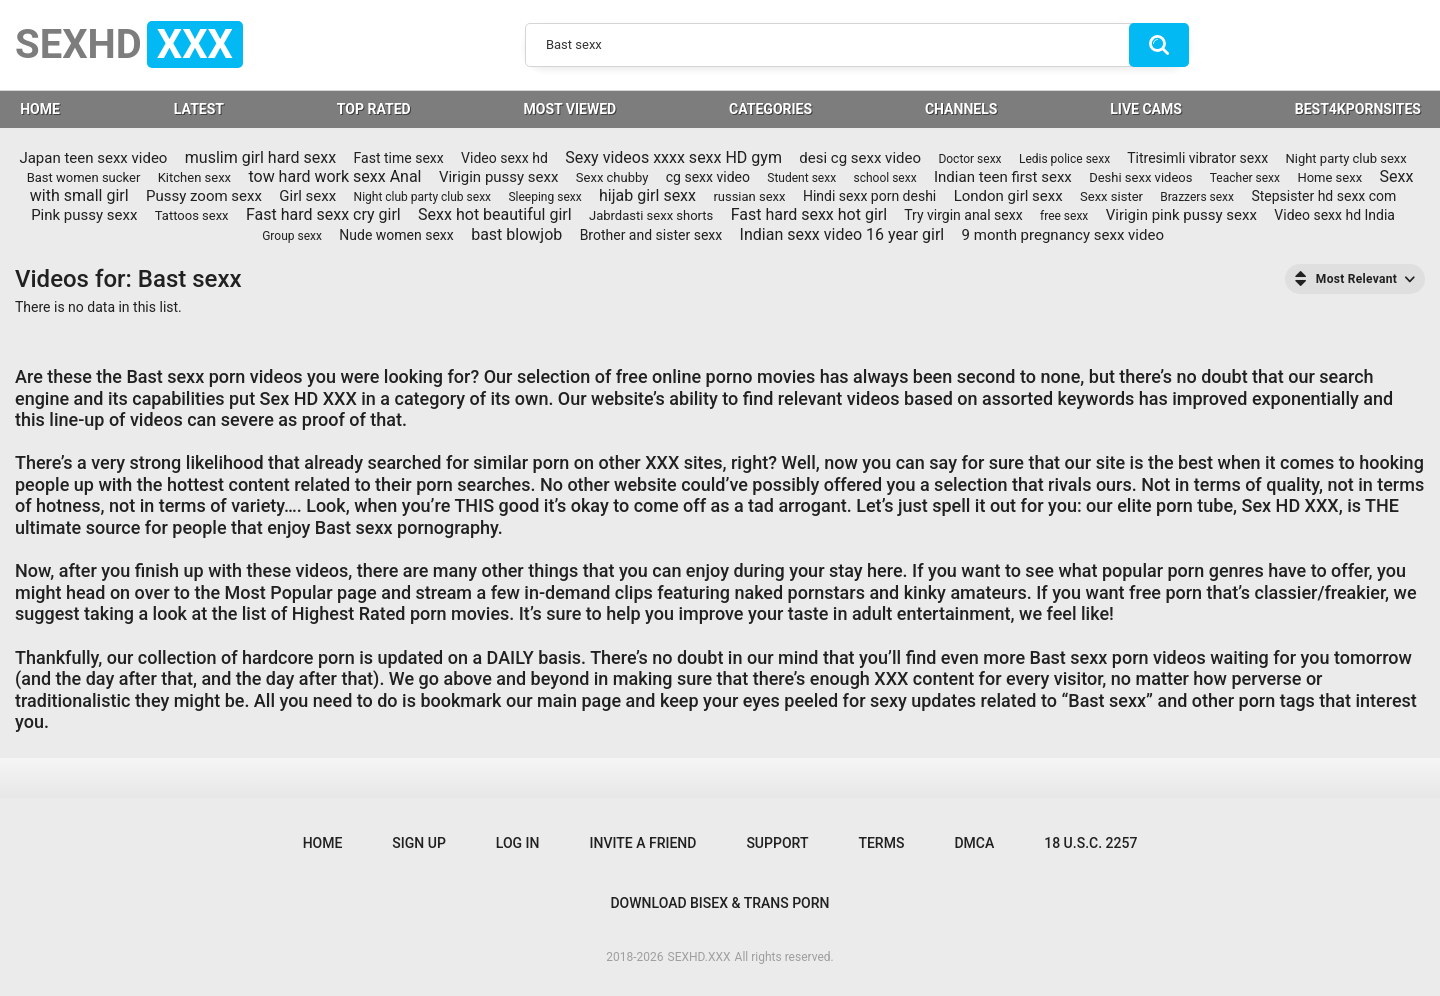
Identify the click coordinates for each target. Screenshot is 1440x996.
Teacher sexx (1245, 178)
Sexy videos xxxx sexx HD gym (673, 157)
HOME (40, 109)
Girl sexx (307, 196)
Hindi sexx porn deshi (869, 196)
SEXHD (129, 44)
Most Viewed (570, 109)
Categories (770, 109)
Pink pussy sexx (84, 215)
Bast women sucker (84, 177)
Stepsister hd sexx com (1323, 196)
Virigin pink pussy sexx (1181, 215)
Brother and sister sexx (651, 235)
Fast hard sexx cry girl (323, 214)
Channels (961, 109)
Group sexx (292, 236)
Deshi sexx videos (1140, 177)
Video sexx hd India (1334, 215)
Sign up (418, 843)
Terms (881, 843)
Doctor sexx (969, 159)
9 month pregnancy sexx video (1063, 235)
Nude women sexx (396, 235)
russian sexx (749, 196)
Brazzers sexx (1197, 197)
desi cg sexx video (860, 158)
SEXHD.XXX (699, 957)
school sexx (884, 178)
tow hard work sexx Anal (334, 176)
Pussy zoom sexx (204, 196)
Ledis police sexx (1064, 159)
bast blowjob (516, 234)
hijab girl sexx (647, 195)
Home (323, 843)
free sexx (1064, 216)
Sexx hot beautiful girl (495, 214)
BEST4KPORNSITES (1358, 109)
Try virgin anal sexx (963, 215)
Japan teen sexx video (93, 158)
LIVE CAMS (1146, 109)
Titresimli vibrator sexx (1197, 158)
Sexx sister (1111, 196)
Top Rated (374, 109)
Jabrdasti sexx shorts (651, 215)
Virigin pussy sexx (499, 177)
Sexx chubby (612, 177)
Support (777, 843)
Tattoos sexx (192, 215)
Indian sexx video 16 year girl (842, 234)
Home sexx (1329, 177)
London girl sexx (1008, 196)
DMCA (974, 843)
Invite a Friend (643, 843)
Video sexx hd (504, 158)
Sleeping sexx (544, 197)
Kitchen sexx (194, 177)
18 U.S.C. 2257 (1090, 843)
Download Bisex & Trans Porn (719, 903)
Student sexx (801, 178)
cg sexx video (708, 177)
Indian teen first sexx (1003, 177)
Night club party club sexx (422, 197)
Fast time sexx (399, 158)
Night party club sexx (1345, 158)
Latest (199, 109)
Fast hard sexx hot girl (809, 214)
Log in (518, 843)
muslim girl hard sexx (260, 157)
